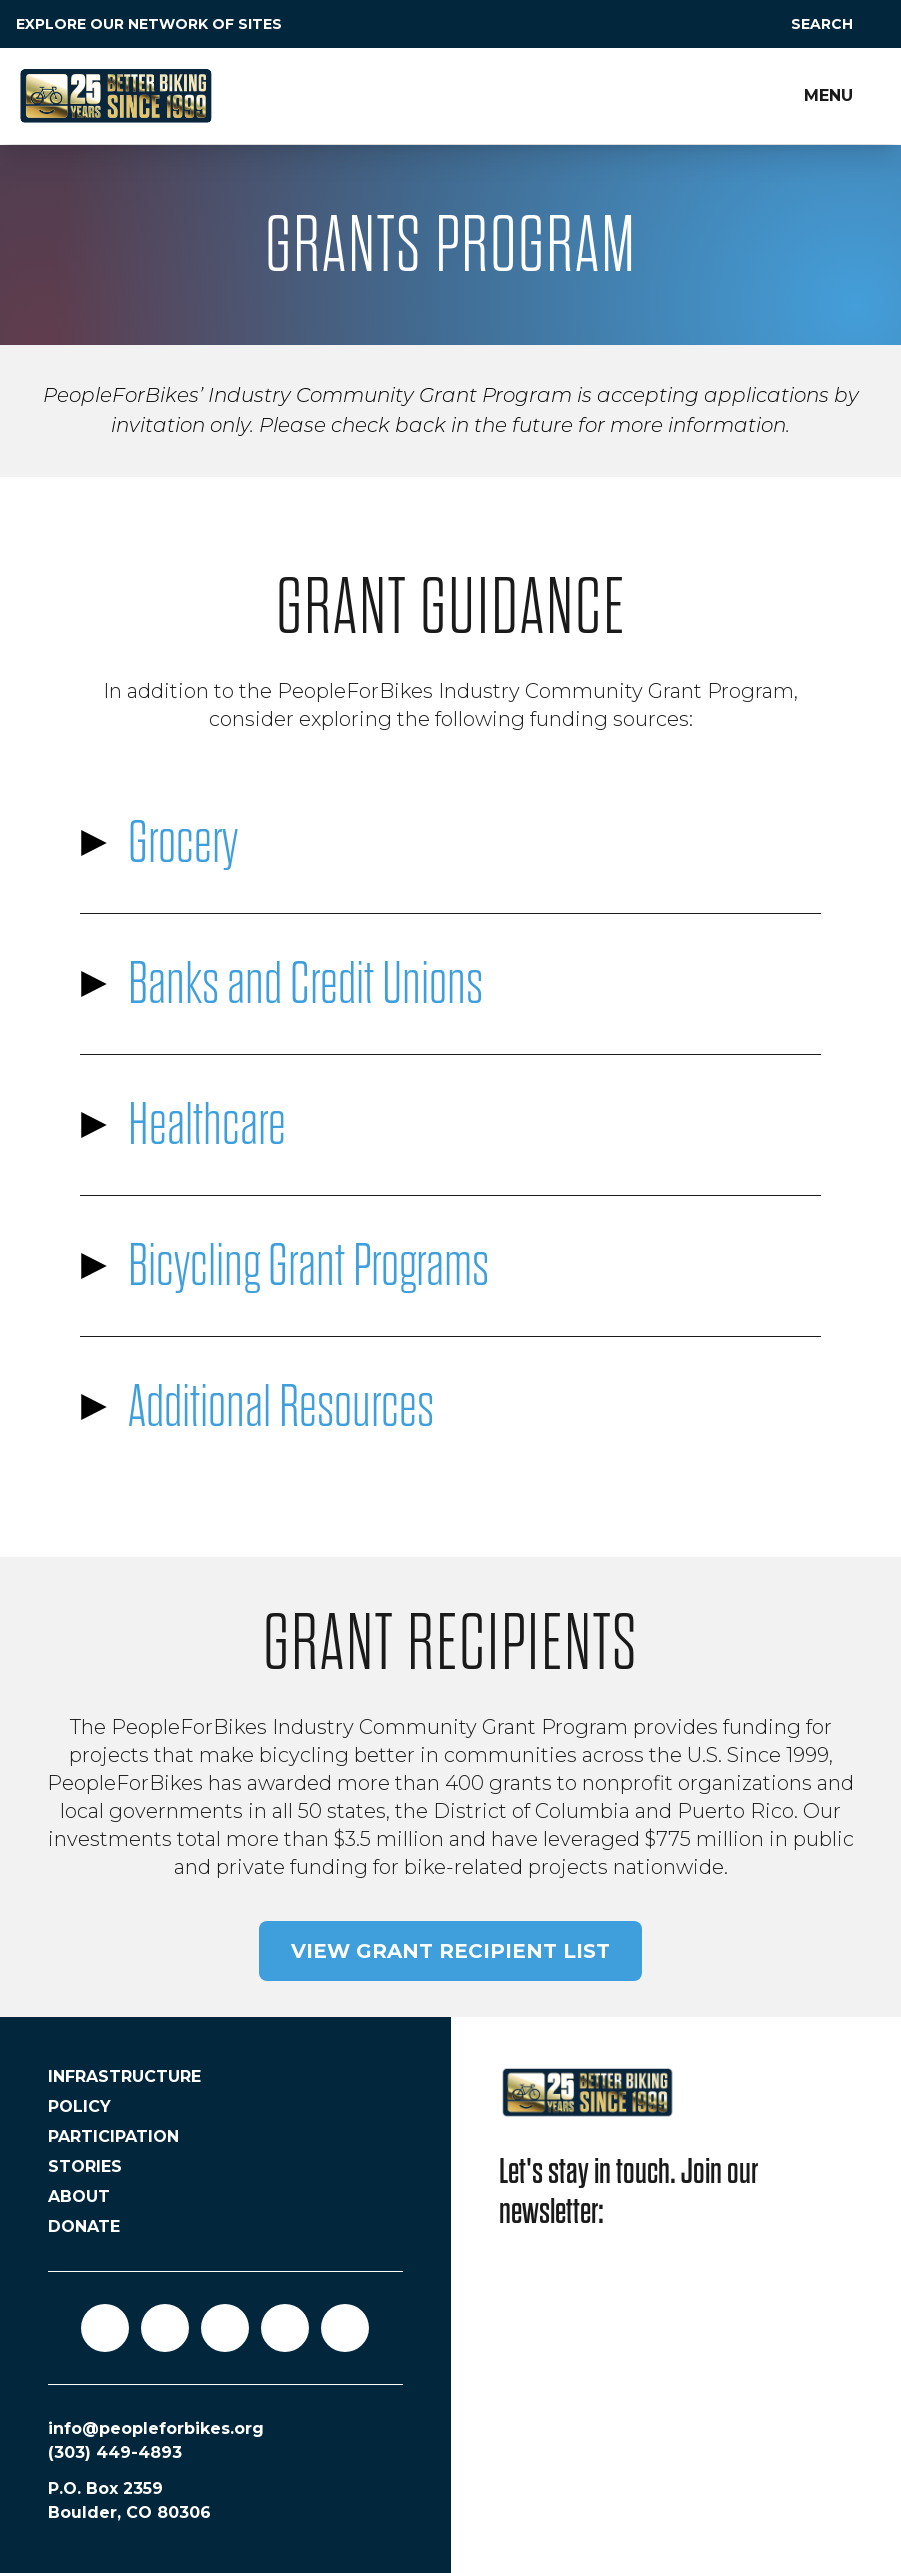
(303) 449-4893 (115, 2452)
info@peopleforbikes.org (156, 2428)
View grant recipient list (450, 1951)
